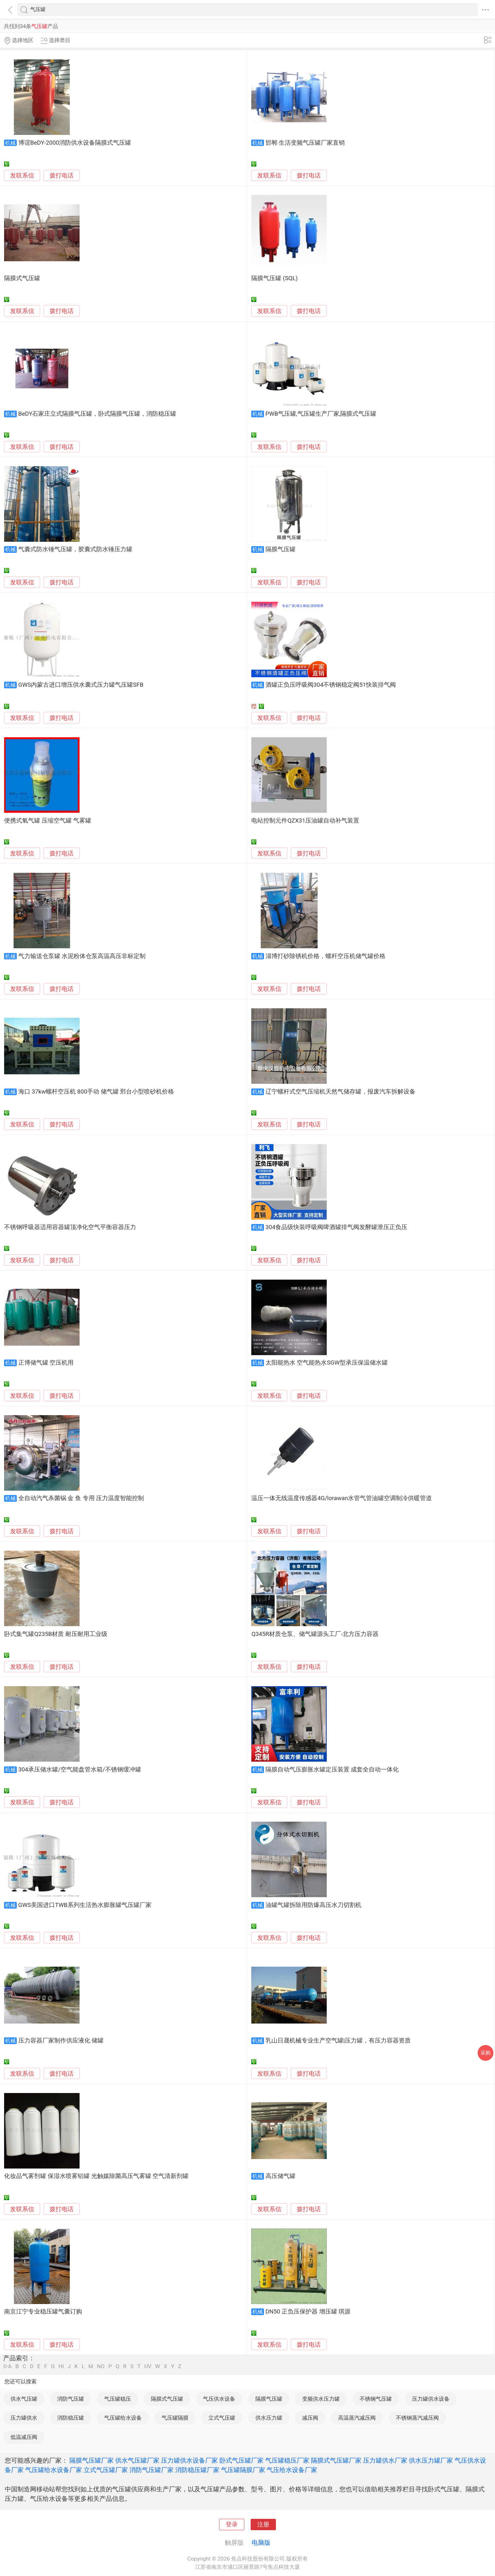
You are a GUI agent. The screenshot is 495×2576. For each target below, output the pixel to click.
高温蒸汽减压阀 (357, 2418)
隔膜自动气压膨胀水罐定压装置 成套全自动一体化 (332, 1769)
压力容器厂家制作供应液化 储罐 (61, 2040)
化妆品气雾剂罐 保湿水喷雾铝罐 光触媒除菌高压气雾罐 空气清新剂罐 (96, 2176)
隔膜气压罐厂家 (91, 2460)
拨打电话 (62, 175)
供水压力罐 (268, 2418)
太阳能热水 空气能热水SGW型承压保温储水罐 (326, 1362)
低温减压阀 (23, 2437)
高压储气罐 (280, 2176)
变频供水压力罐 (321, 2399)
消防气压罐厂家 (151, 2470)
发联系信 (22, 175)
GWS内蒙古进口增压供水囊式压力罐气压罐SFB (81, 684)
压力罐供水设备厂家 (189, 2460)
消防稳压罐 (70, 2418)
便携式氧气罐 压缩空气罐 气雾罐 (47, 820)
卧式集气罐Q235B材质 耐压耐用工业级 (55, 1634)
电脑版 (261, 2542)
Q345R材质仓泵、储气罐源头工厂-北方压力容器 (315, 1634)
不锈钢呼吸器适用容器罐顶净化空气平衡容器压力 (70, 1227)
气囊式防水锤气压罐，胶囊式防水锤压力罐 (75, 549)
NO (100, 2366)
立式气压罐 (221, 2418)
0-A (7, 2366)
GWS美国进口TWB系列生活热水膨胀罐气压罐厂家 (85, 1905)
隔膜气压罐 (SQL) (274, 278)
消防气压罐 (70, 2399)
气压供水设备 (219, 2399)
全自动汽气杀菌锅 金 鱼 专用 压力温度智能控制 (81, 1498)
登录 (232, 2524)
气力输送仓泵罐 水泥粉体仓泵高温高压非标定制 (82, 956)
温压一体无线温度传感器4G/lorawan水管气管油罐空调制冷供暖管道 (341, 1498)
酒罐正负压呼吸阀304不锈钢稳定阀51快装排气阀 (330, 684)
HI (61, 2366)
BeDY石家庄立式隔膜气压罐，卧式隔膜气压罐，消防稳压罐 (97, 413)
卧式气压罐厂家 (241, 2460)
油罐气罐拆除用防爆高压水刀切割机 (313, 1905)
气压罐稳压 (117, 2399)
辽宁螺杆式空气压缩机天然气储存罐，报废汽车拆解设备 (340, 1091)
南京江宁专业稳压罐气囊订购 (43, 2311)
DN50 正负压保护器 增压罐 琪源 (308, 2311)
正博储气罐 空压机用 (46, 1362)
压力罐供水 (23, 2418)
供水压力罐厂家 (431, 2460)
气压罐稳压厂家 (287, 2460)
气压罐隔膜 (175, 2418)
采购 (485, 2053)
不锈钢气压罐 (376, 2399)
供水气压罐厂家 (137, 2460)
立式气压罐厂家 (106, 2470)
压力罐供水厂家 (385, 2460)
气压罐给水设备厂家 (53, 2470)
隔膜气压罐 (280, 549)
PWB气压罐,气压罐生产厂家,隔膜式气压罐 (320, 413)
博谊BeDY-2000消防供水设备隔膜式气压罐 (74, 142)
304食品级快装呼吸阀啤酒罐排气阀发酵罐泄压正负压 (336, 1227)
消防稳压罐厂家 (197, 2470)
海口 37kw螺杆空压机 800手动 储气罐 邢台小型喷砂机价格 (96, 1091)
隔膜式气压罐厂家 (336, 2460)
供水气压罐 (23, 2399)
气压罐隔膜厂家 (243, 2470)
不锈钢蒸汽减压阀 (417, 2418)
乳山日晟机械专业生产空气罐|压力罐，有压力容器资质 (338, 2040)
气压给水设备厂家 (292, 2470)
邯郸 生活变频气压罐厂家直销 (305, 142)
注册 (263, 2524)
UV (147, 2366)
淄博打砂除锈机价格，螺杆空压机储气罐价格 (325, 956)
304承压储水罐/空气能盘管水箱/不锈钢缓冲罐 (79, 1769)
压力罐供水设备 (431, 2399)
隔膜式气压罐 (22, 278)
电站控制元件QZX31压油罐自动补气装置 (305, 820)
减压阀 (310, 2418)
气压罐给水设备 (123, 2418)
